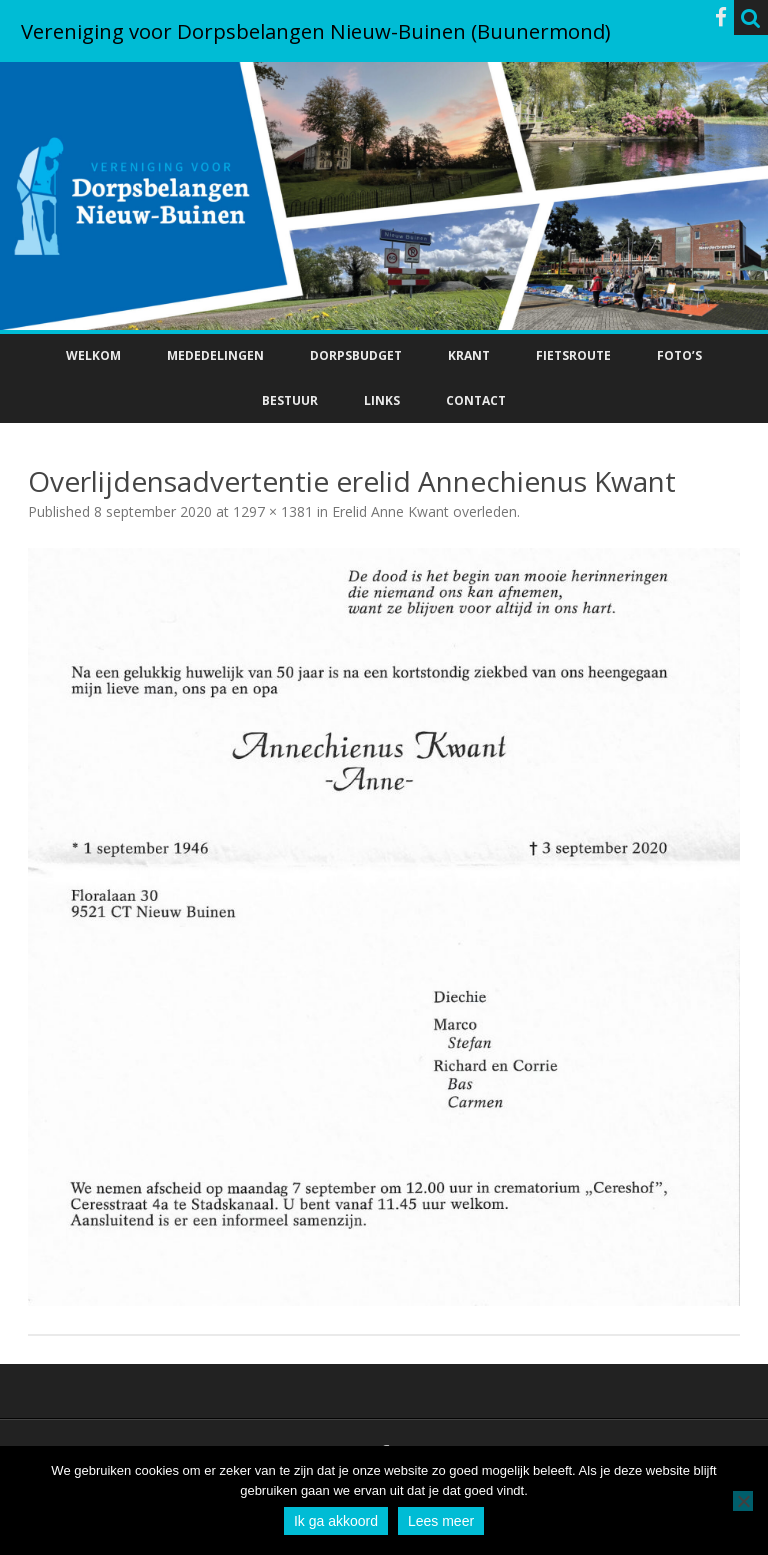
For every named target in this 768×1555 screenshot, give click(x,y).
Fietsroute (573, 355)
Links (382, 400)
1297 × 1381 (273, 511)
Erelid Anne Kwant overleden (424, 511)
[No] (743, 1501)
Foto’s (679, 355)
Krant (469, 355)
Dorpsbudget (356, 355)
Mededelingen (215, 355)
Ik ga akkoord (336, 1521)
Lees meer (441, 1521)
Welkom (93, 355)
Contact (476, 400)
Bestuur (290, 400)
